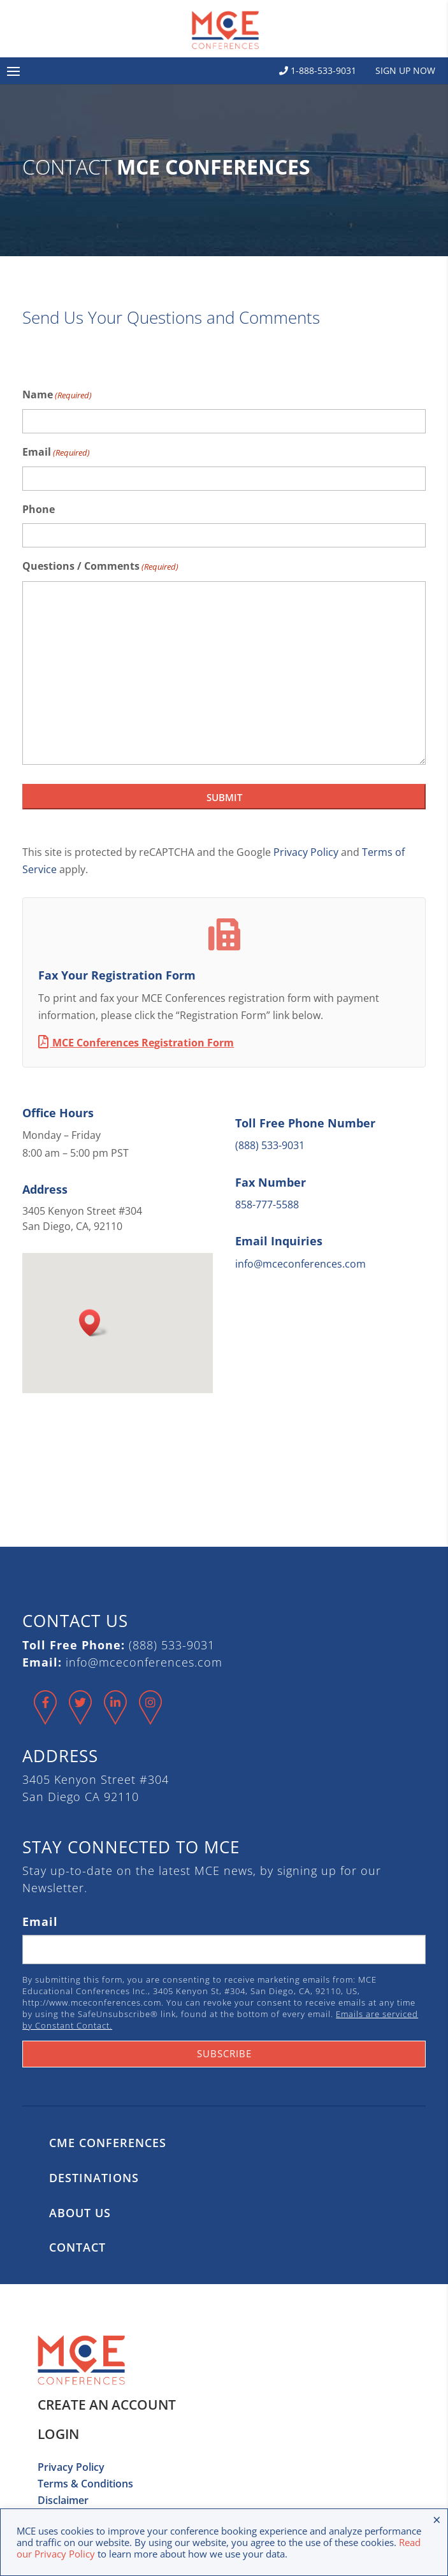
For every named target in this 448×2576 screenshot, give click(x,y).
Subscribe (224, 2053)
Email (56, 452)
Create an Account (107, 2404)
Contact (77, 2247)
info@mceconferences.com (300, 1264)
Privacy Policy (305, 852)
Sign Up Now (405, 70)
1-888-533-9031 (317, 70)
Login (58, 2434)
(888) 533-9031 (270, 1145)
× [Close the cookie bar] (437, 2519)
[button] (93, 1322)
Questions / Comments (100, 566)
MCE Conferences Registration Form (136, 1043)
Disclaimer (63, 2500)
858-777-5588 (267, 1205)
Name (57, 395)
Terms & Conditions (85, 2484)
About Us (80, 2212)
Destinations (94, 2177)
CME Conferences (107, 2142)
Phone (38, 509)
